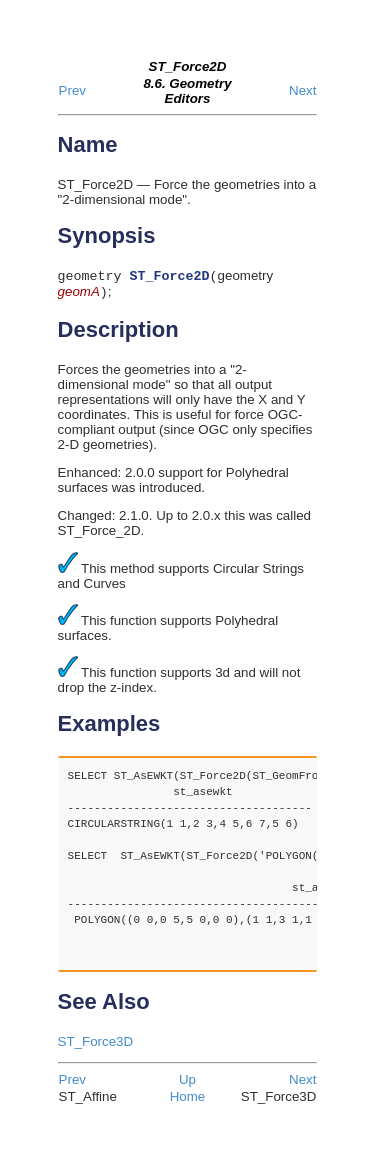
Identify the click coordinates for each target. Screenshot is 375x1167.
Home (188, 1100)
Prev (72, 90)
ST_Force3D (96, 1045)
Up (187, 1083)
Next (302, 90)
